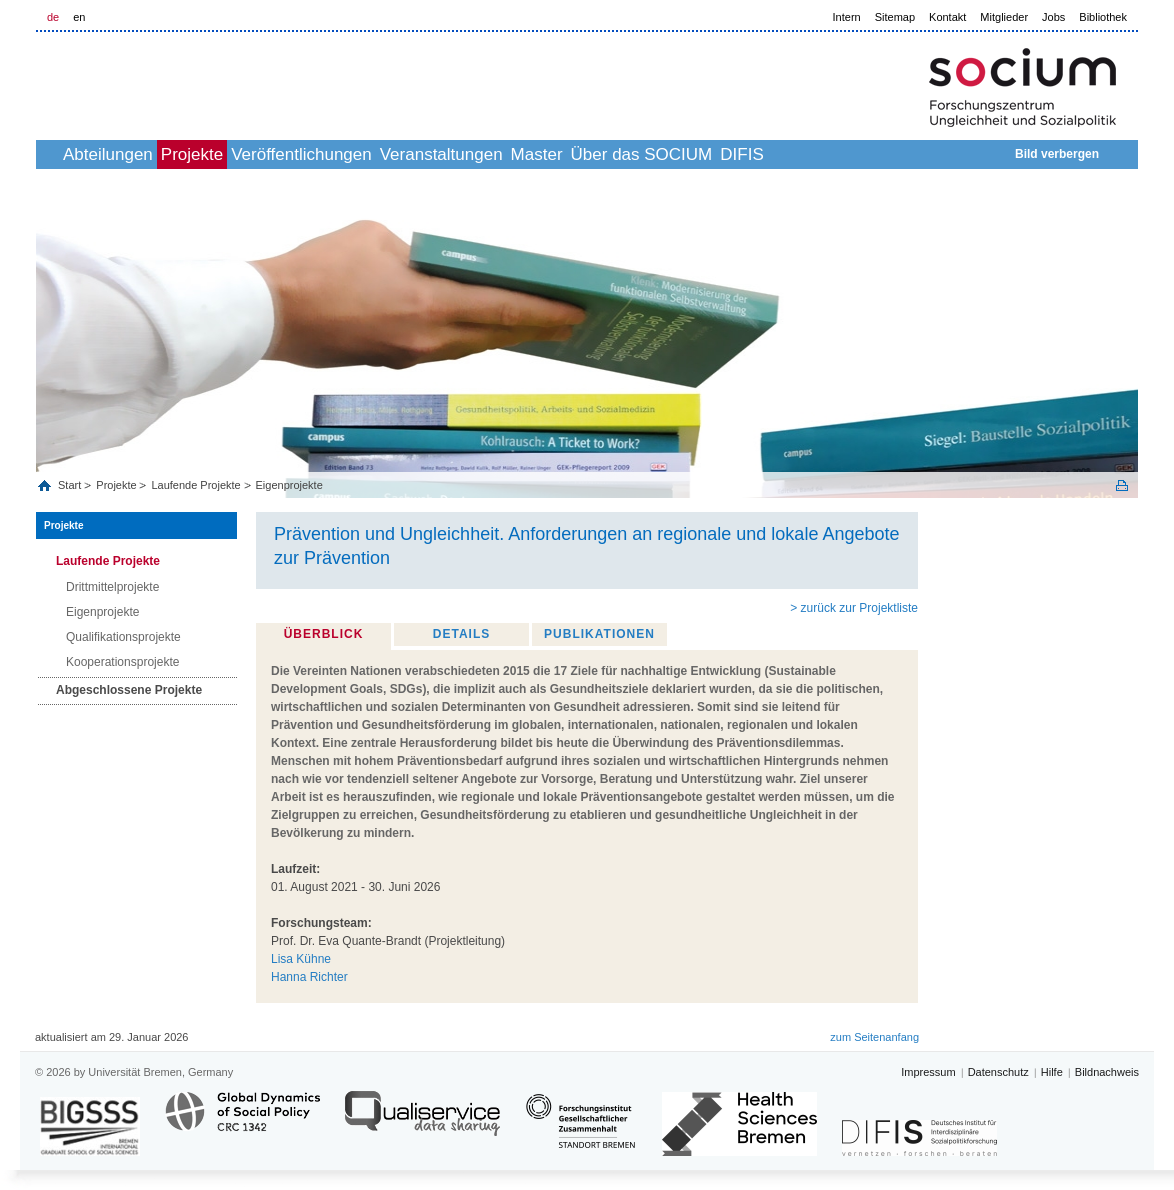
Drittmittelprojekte (112, 587)
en (79, 17)
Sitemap (895, 17)
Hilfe (1052, 1072)
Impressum (928, 1072)
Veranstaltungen (540, 154)
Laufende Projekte (195, 485)
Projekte (247, 154)
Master (658, 154)
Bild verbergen (1057, 154)
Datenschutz (998, 1072)
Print (1122, 485)
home (58, 154)
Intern (847, 17)
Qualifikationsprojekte (123, 637)
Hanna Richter (309, 977)
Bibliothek (1103, 17)
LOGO (189, 81)
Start (71, 485)
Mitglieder (1004, 17)
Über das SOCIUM (785, 154)
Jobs (1053, 17)
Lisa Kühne (301, 959)
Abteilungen (141, 154)
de (53, 17)
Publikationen (599, 634)
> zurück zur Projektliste (854, 608)
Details (461, 634)
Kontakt (947, 17)
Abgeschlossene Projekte (129, 690)
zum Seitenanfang (874, 1037)
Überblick (324, 634)
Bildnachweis (1107, 1072)
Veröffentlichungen (378, 154)
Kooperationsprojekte (122, 662)
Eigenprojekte (289, 485)
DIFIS (906, 154)
